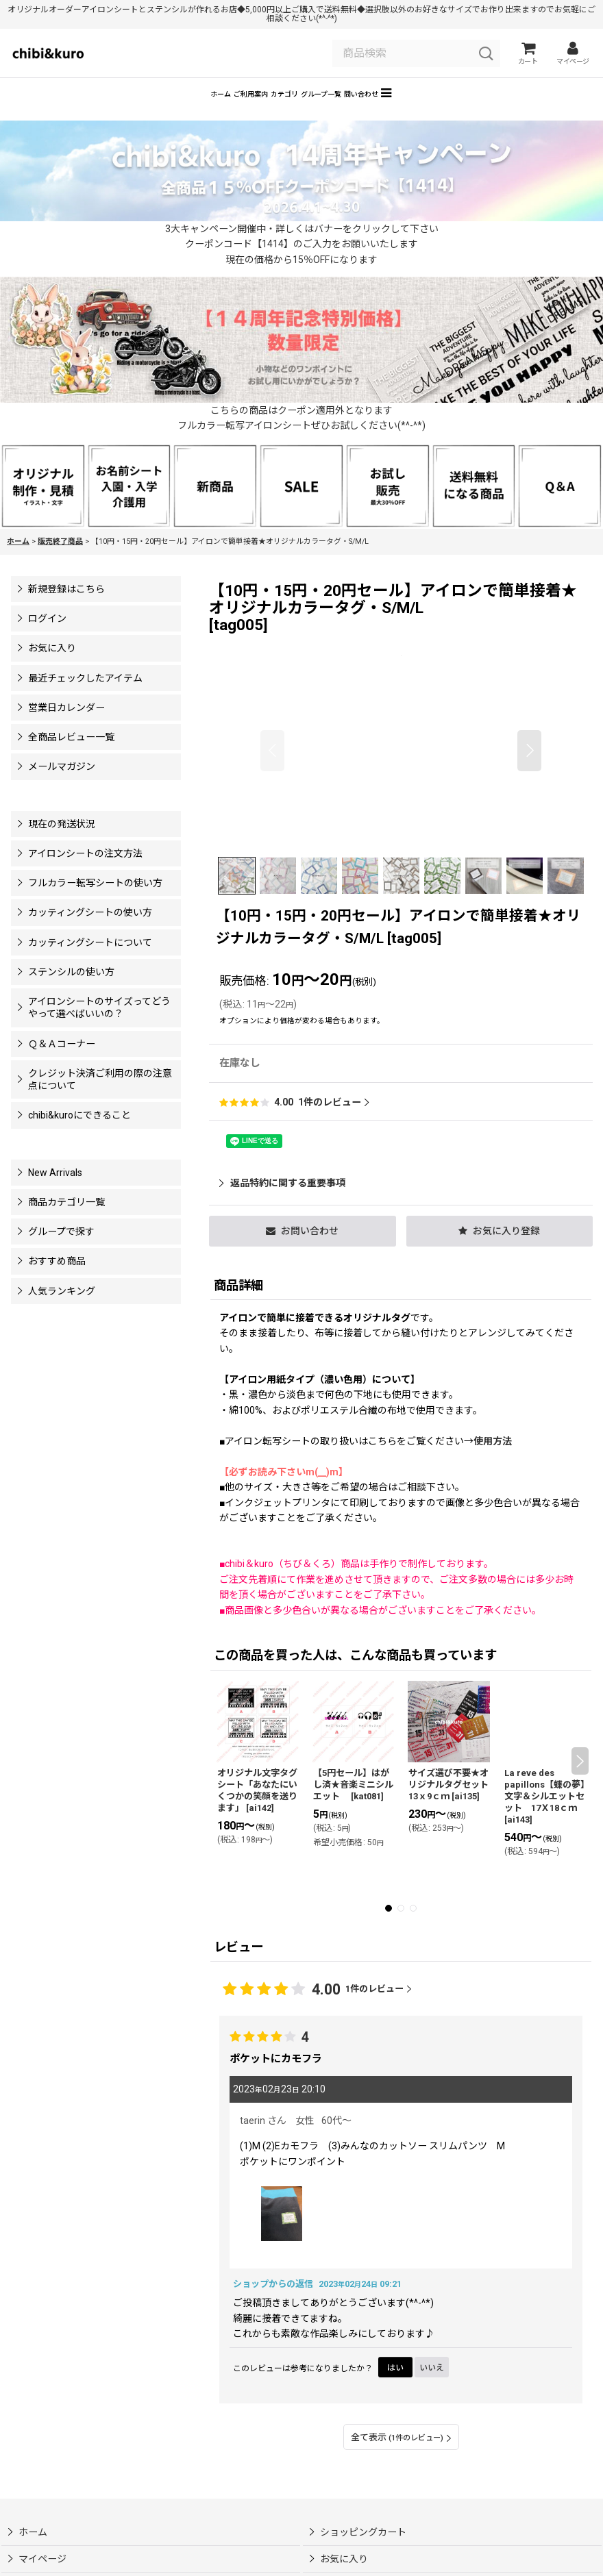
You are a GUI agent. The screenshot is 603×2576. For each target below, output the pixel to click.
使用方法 (492, 1460)
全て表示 (401, 2457)
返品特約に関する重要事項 (282, 1202)
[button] (488, 111)
